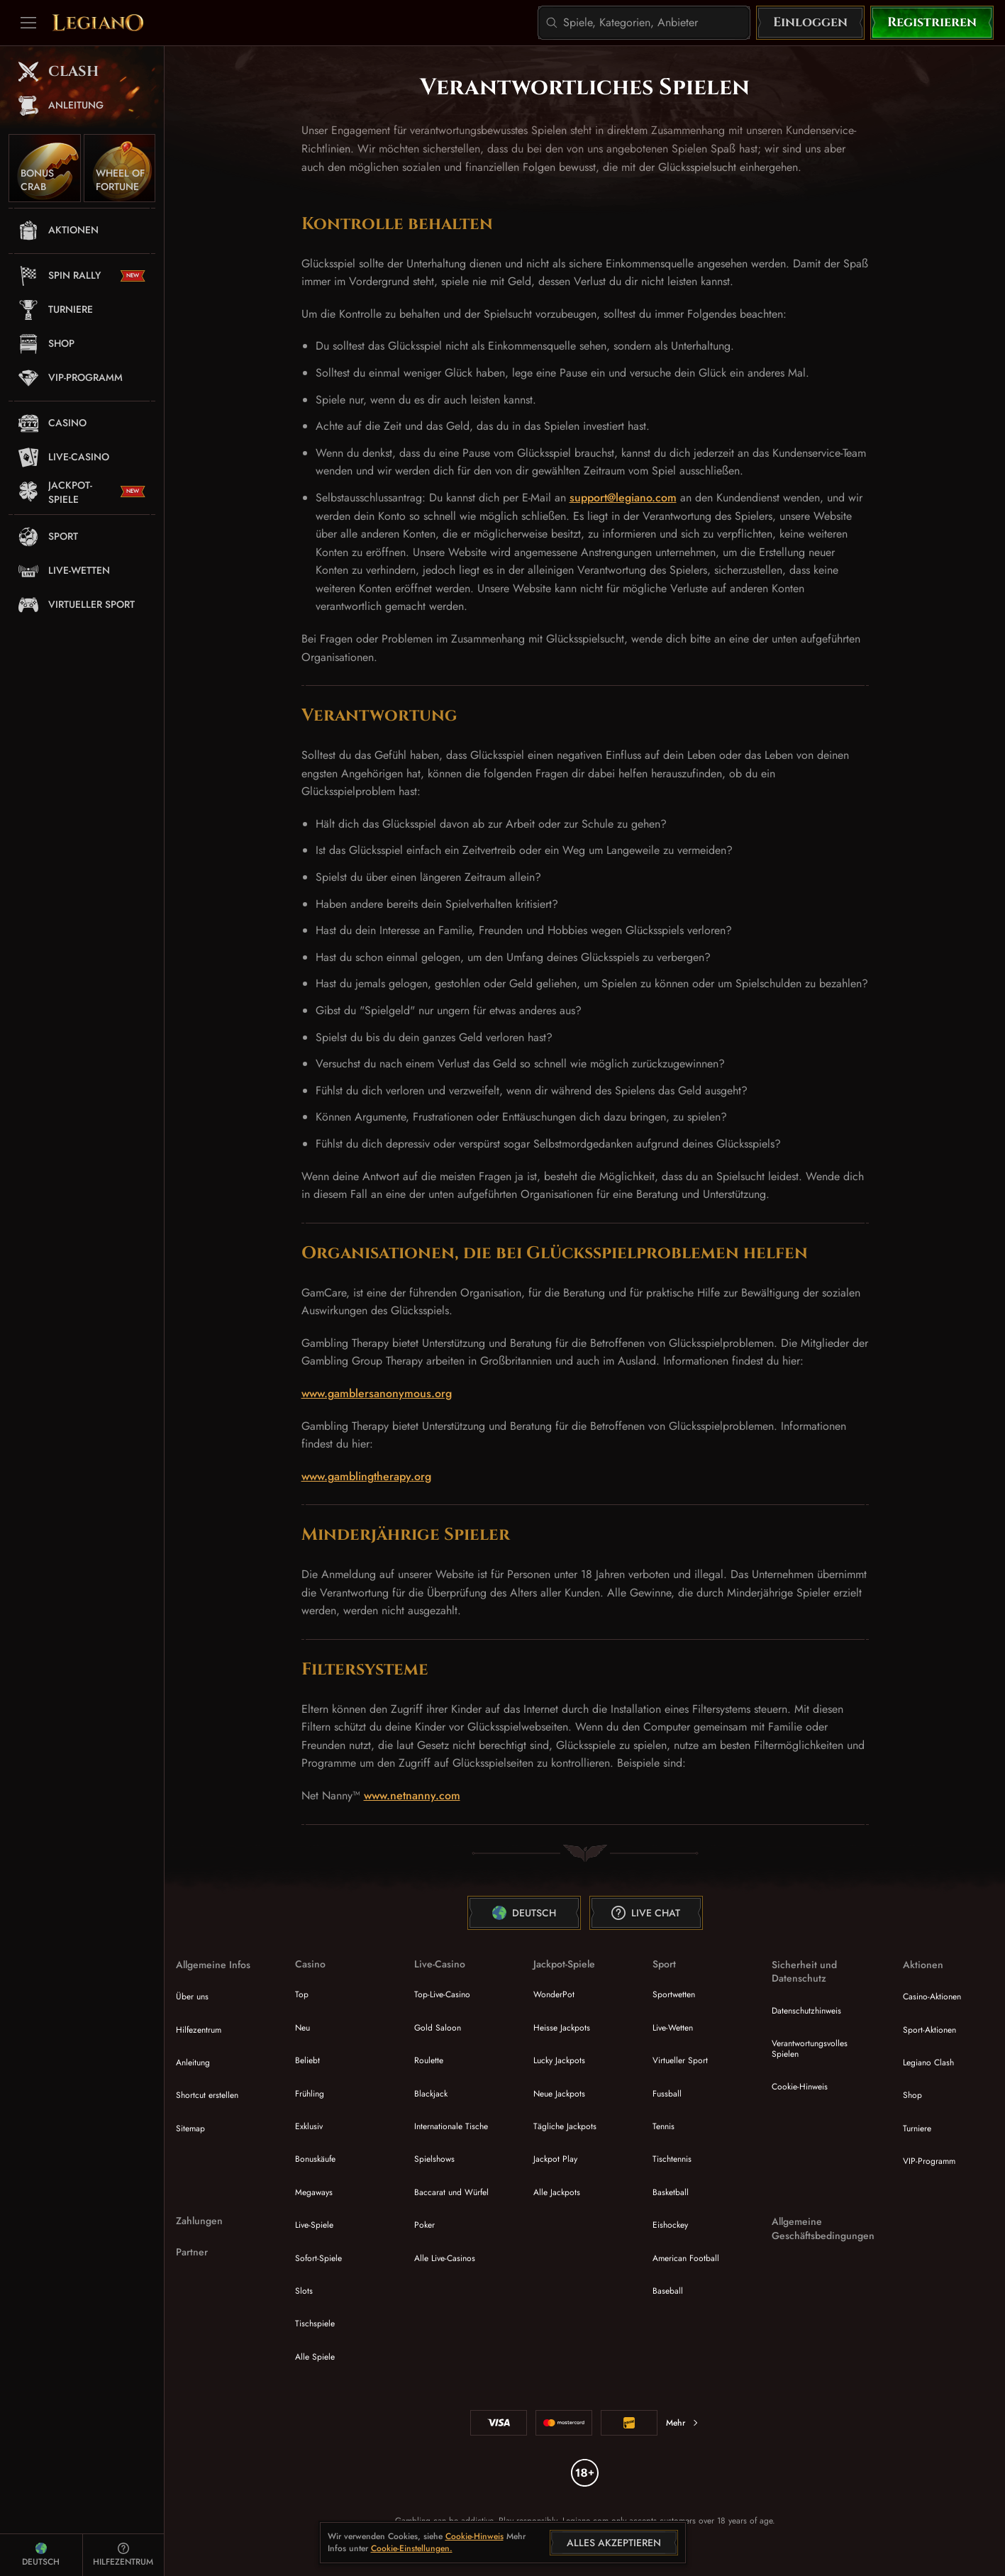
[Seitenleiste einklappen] (28, 23)
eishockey (670, 2225)
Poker (424, 2225)
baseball (668, 2290)
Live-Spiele (314, 2225)
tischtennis (672, 2159)
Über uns (192, 1996)
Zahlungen (199, 2221)
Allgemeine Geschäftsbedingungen (823, 2229)
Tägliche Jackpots (564, 2126)
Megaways (314, 2192)
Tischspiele (315, 2323)
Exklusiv (309, 2126)
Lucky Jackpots (559, 2060)
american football (686, 2258)
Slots (304, 2290)
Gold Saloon (437, 2027)
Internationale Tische (451, 2126)
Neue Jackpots (559, 2093)
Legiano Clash (928, 2062)
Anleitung (193, 2062)
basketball (671, 2192)
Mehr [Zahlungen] (682, 2422)
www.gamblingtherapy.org (366, 1476)
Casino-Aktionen (932, 1996)
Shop (912, 2095)
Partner (192, 2252)
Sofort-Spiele (318, 2258)
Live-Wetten (673, 2027)
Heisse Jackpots (561, 2027)
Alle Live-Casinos (444, 2258)
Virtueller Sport (680, 2060)
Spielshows (434, 2159)
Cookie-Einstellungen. (411, 2549)
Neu (302, 2027)
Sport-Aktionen (929, 2029)
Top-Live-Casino (442, 1994)
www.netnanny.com (412, 1795)
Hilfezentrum (198, 2029)
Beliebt (307, 2060)
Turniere (917, 2128)
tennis (663, 2126)
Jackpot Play (555, 2159)
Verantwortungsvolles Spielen (810, 2048)
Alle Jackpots (556, 2192)
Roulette (428, 2060)
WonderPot (553, 1994)
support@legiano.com (623, 497)
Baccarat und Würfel (451, 2192)
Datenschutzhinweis (806, 2010)
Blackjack (431, 2093)
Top (302, 1994)
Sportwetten (674, 1994)
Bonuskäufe (315, 2159)
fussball (667, 2093)
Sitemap (190, 2128)
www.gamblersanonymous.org (376, 1393)
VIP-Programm (929, 2161)
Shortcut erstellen (207, 2095)
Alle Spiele (315, 2356)
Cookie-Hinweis (800, 2086)
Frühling (309, 2093)
